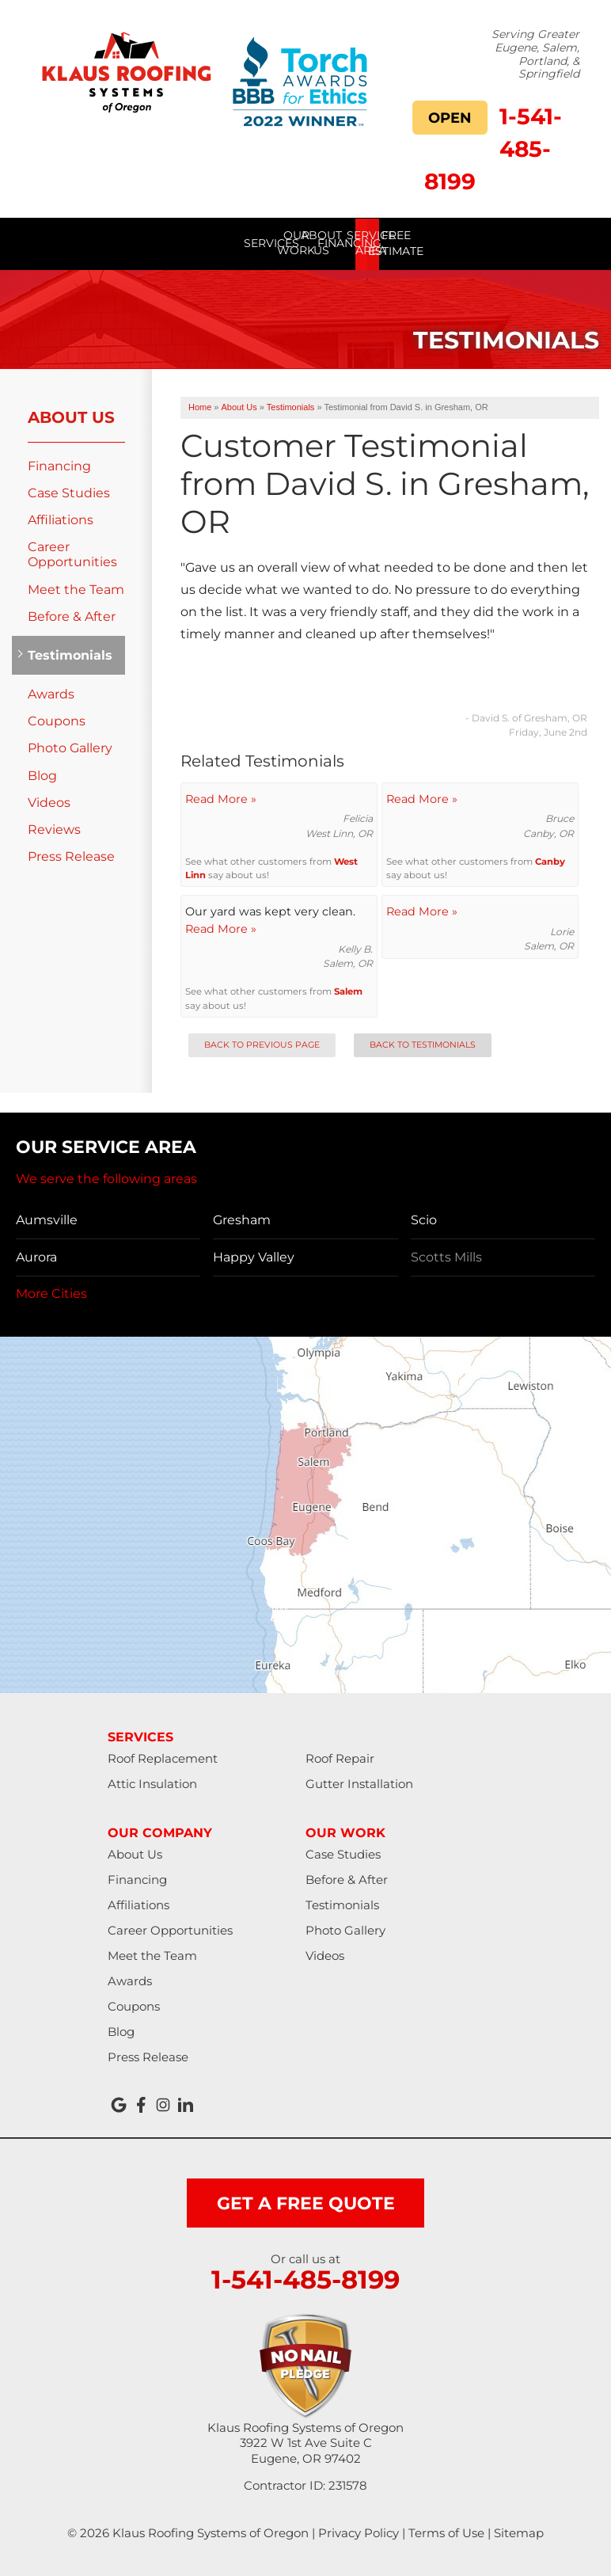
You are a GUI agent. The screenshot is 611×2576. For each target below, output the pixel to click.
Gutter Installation (359, 1782)
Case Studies (69, 492)
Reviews (54, 828)
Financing (59, 465)
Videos (49, 801)
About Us (71, 416)
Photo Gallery (70, 747)
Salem (348, 991)
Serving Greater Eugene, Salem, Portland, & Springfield (535, 54)
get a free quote (306, 2202)
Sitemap (519, 2532)
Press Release (71, 856)
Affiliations (60, 519)
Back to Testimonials (423, 1044)
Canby (550, 860)
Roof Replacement (163, 1757)
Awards (51, 694)
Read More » (220, 798)
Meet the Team (76, 588)
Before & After (72, 615)
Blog (42, 774)
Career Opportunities (72, 554)
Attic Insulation (152, 1782)
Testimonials (68, 654)
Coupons (56, 721)
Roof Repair (340, 1757)
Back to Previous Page (262, 1044)
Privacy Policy (358, 2532)
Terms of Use (446, 2532)
